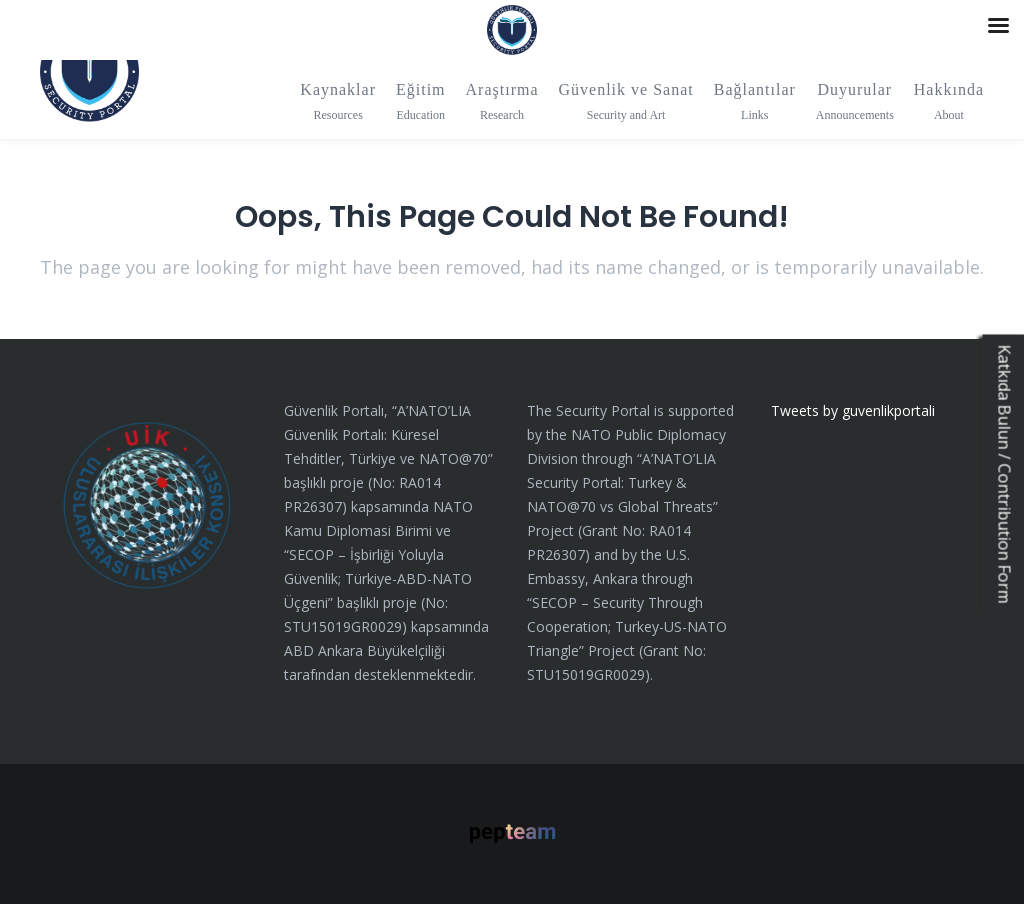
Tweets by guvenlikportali (853, 410)
